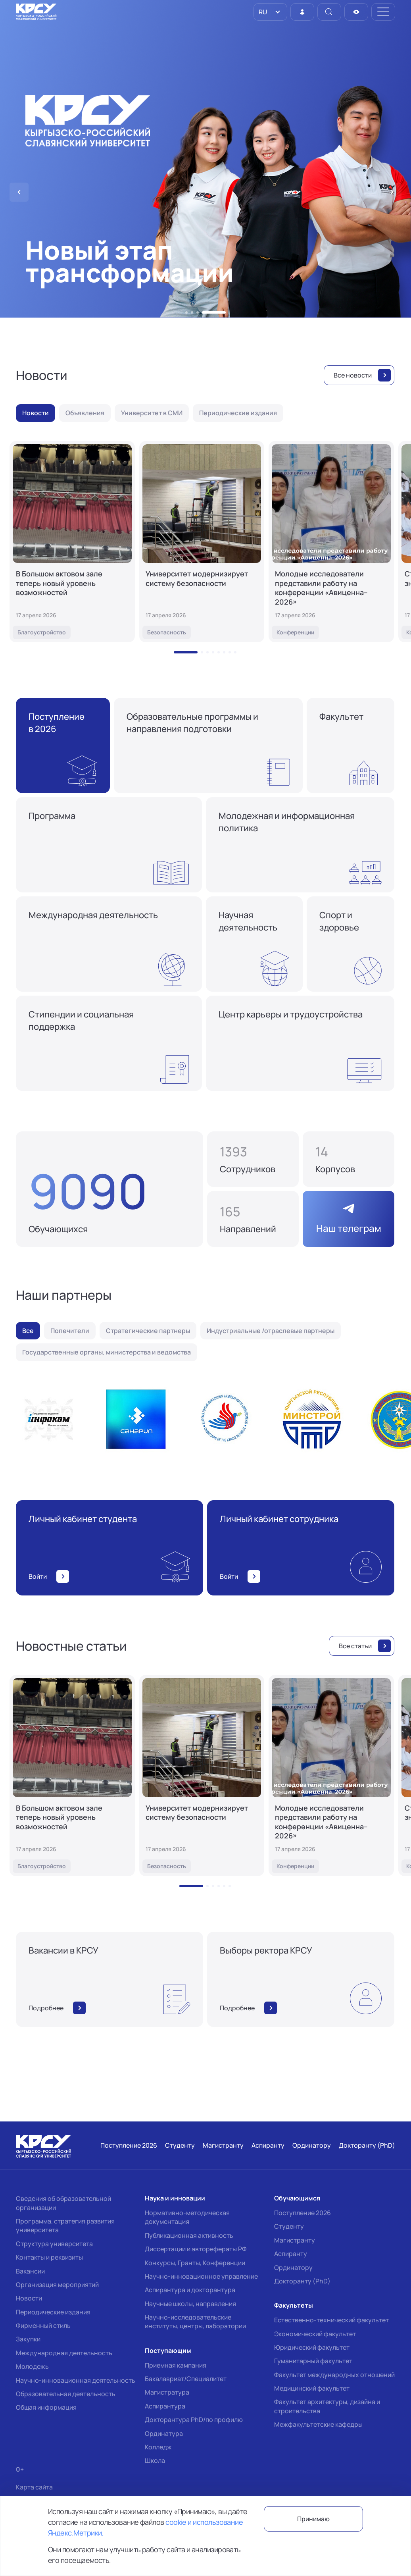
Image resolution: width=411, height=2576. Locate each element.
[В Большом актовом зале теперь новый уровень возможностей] (72, 541)
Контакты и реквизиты (49, 2257)
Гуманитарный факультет (313, 2360)
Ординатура (164, 2433)
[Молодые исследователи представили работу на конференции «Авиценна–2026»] (331, 541)
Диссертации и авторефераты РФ (196, 2249)
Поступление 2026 (302, 2212)
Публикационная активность (189, 2235)
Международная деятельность (64, 2353)
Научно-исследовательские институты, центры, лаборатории (195, 2321)
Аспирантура (165, 2406)
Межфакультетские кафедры (318, 2424)
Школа (155, 2460)
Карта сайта (34, 2487)
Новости (29, 2298)
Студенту (289, 2226)
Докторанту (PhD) (302, 2281)
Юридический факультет (312, 2347)
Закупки (28, 2339)
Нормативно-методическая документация (187, 2217)
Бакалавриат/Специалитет (186, 2378)
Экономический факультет (315, 2333)
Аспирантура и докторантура (190, 2289)
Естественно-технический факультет (331, 2320)
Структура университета (54, 2243)
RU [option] (262, 12)
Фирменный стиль (43, 2325)
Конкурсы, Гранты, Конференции (195, 2262)
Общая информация (46, 2407)
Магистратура (167, 2392)
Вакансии (30, 2271)
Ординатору (293, 2267)
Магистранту (294, 2240)
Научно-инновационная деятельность (75, 2380)
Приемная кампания (175, 2365)
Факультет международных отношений (334, 2374)
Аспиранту (290, 2253)
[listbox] (270, 12)
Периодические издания (53, 2312)
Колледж (158, 2447)
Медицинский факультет (312, 2388)
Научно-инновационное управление (201, 2276)
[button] (186, 312)
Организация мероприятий (57, 2284)
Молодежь (32, 2366)
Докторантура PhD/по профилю (194, 2419)
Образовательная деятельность (65, 2393)
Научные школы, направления (190, 2303)
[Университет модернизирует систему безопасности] (202, 541)
